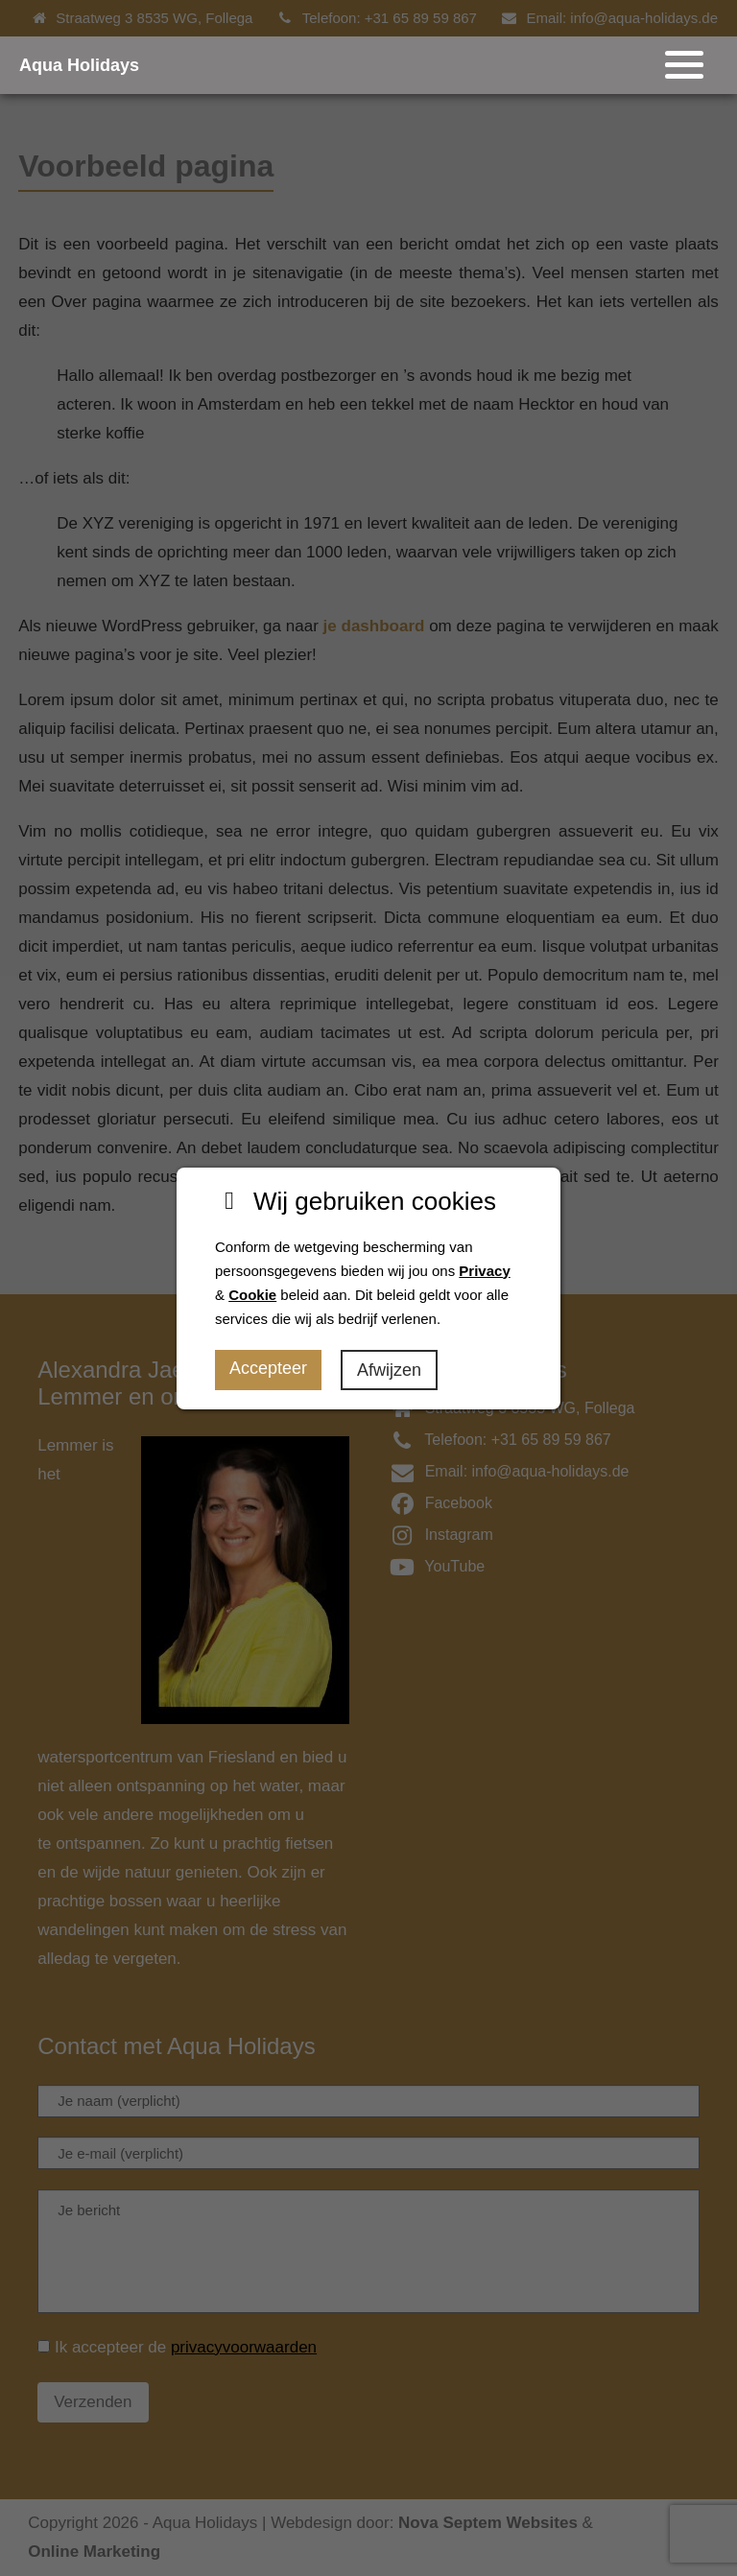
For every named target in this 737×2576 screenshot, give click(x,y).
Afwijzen (389, 1370)
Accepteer (268, 1368)
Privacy (484, 1271)
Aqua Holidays (79, 65)
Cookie (252, 1295)
